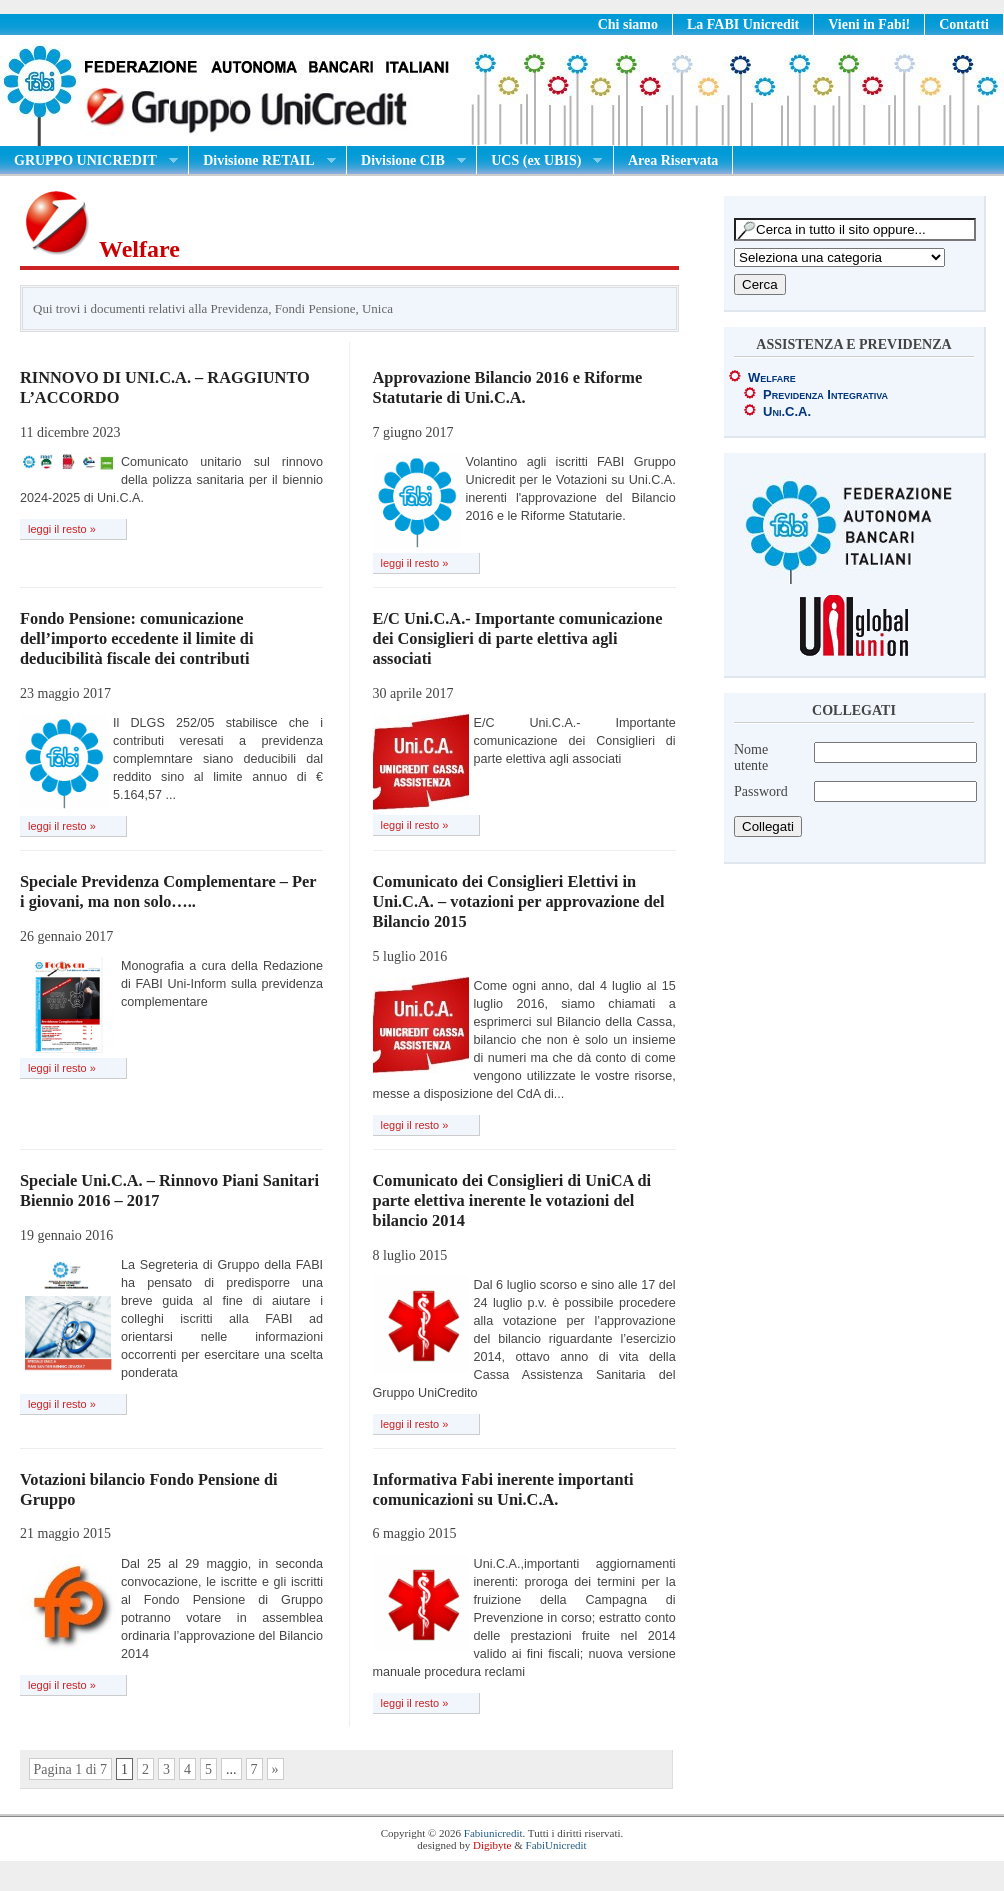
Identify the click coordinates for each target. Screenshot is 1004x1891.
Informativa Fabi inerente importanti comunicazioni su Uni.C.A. (503, 1489)
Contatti (964, 24)
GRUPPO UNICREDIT (89, 161)
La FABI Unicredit (743, 24)
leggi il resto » (62, 529)
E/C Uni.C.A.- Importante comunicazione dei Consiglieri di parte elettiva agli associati (518, 638)
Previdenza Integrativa (825, 394)
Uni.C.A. (787, 411)
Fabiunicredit (493, 1833)
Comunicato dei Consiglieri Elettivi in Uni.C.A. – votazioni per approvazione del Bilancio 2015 (519, 901)
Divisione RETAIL (262, 161)
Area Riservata (673, 160)
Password (761, 791)
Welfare (772, 377)
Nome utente (751, 757)
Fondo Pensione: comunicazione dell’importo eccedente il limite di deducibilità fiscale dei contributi (137, 638)
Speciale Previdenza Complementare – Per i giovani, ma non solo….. (168, 891)
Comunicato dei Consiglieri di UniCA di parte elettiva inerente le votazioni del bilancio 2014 (512, 1200)
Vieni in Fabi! (869, 24)
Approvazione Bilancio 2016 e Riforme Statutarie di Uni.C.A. (508, 387)
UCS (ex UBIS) (539, 161)
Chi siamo (628, 24)
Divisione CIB (406, 161)
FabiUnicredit (556, 1845)
